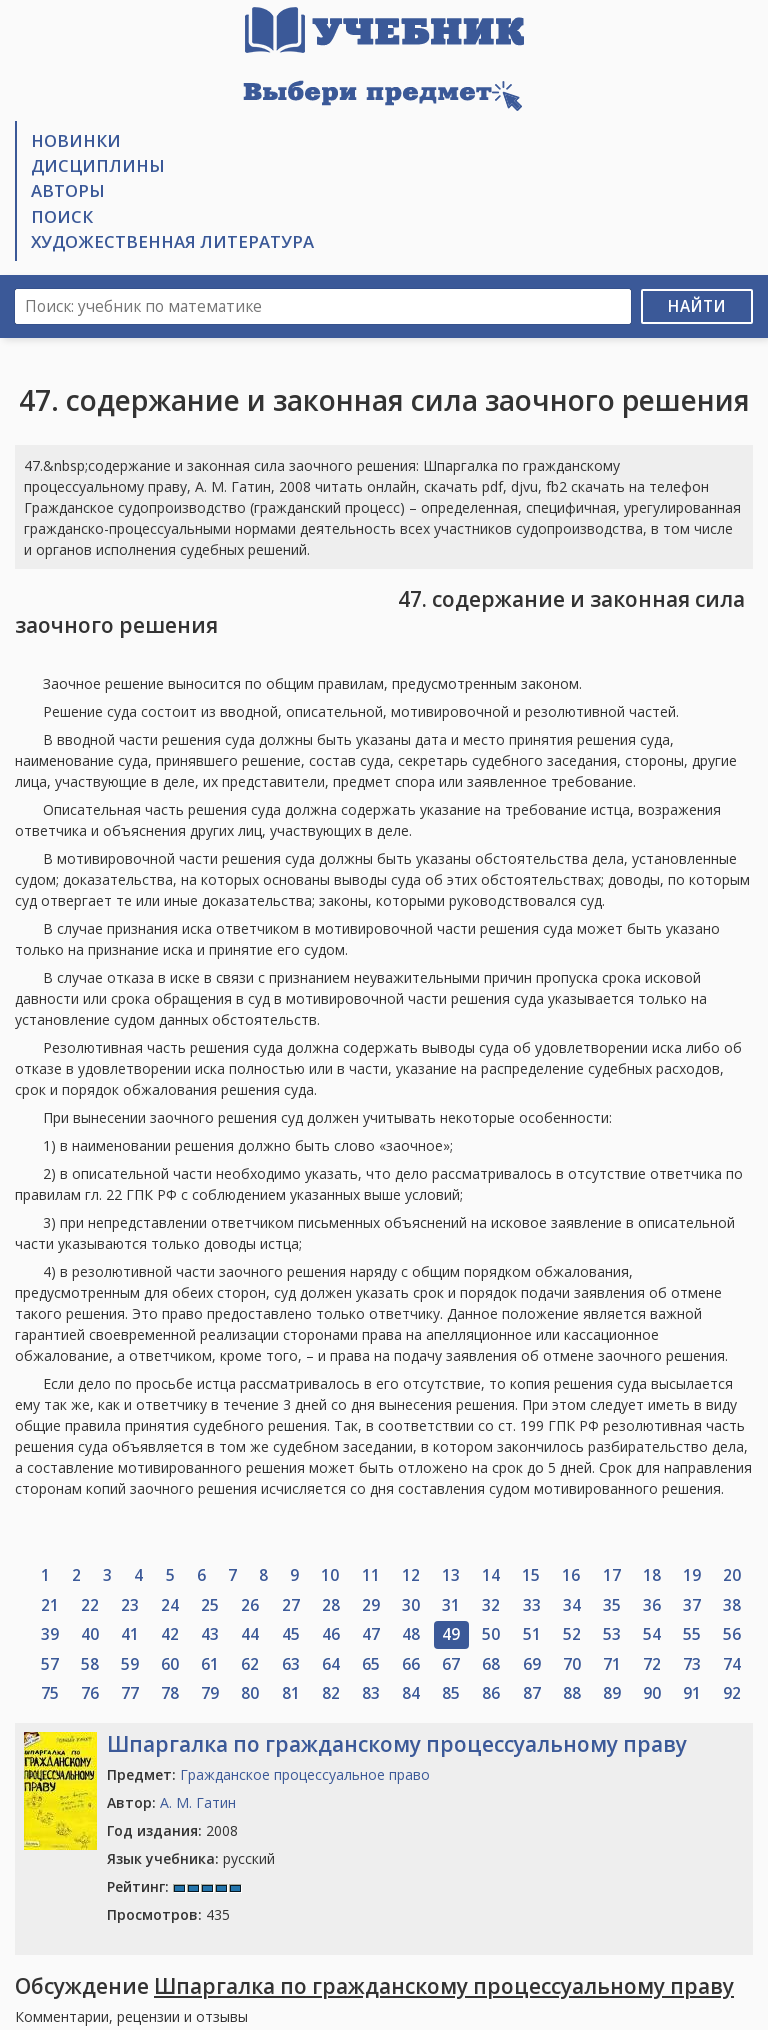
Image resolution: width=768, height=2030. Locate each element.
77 (130, 1693)
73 (692, 1664)
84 (411, 1693)
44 (250, 1634)
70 (572, 1664)
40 (90, 1634)
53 (612, 1634)
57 (50, 1664)
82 (331, 1693)
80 (250, 1693)
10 (330, 1575)
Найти (697, 306)
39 (50, 1634)
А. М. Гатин (198, 1802)
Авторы (68, 190)
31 (451, 1605)
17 (612, 1575)
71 (612, 1664)
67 (451, 1664)
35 (612, 1605)
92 (732, 1693)
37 (692, 1605)
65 (371, 1664)
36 (652, 1605)
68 (491, 1664)
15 (531, 1575)
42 (170, 1634)
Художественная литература (172, 241)
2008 (172, 1830)
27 (291, 1605)
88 (572, 1693)
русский (191, 1858)
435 (168, 1914)
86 (491, 1693)
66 (411, 1664)
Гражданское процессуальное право (305, 1774)
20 (732, 1575)
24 (170, 1605)
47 (371, 1634)
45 (291, 1634)
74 (732, 1664)
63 (291, 1664)
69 (532, 1664)
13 (451, 1575)
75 (50, 1693)
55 (692, 1634)
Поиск (62, 216)
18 (652, 1575)
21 (50, 1605)
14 (491, 1575)
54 (652, 1634)
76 (90, 1693)
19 (692, 1575)
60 (170, 1664)
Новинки (76, 140)
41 (130, 1634)
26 (250, 1605)
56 (732, 1634)
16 (571, 1575)
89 (612, 1693)
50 (491, 1634)
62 (250, 1664)
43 (210, 1634)
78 (170, 1693)
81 (291, 1693)
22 (90, 1605)
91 (692, 1693)
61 (210, 1664)
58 (90, 1664)
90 (652, 1693)
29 (371, 1605)
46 (331, 1634)
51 (532, 1634)
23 (130, 1605)
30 (411, 1605)
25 (210, 1605)
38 (732, 1605)
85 (451, 1693)
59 (130, 1664)
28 (331, 1605)
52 (572, 1634)
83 (371, 1693)
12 (411, 1575)
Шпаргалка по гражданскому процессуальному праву (397, 1744)
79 (210, 1693)
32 (491, 1605)
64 (331, 1664)
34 (572, 1605)
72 (652, 1664)
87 (532, 1693)
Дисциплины (98, 165)
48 (411, 1634)
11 (371, 1575)
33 (532, 1605)
